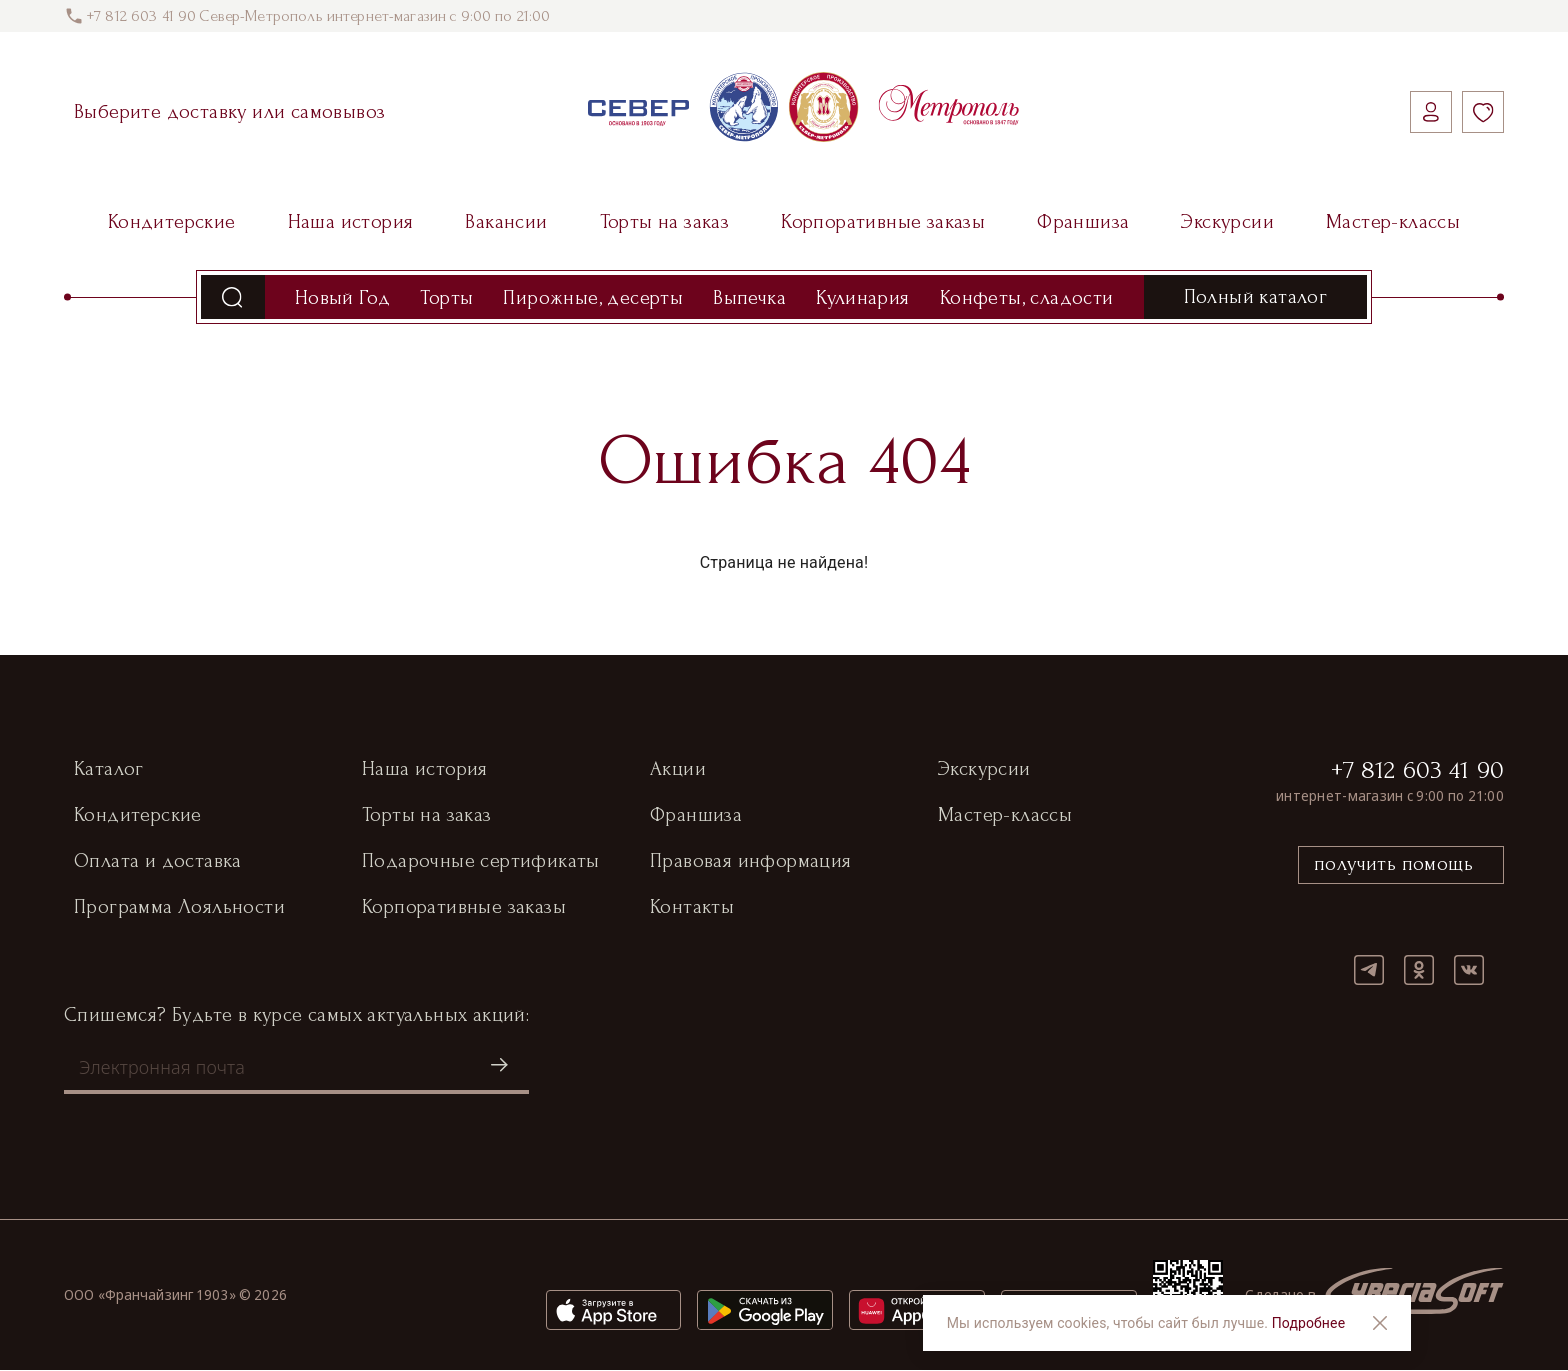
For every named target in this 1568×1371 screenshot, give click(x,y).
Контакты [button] (692, 908)
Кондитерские (172, 222)
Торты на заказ (665, 222)
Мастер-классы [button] (1005, 816)
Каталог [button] (109, 770)
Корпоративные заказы (883, 222)
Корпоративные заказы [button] (464, 908)
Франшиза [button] (696, 816)
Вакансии (506, 222)
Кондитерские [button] (138, 816)
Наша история (351, 222)
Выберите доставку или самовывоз (229, 112)
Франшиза (1083, 222)
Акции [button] (678, 770)
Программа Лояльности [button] (179, 908)
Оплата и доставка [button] (158, 862)
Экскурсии (1227, 222)
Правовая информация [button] (751, 862)
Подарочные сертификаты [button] (481, 862)
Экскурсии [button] (984, 770)
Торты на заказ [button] (427, 816)
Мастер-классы (1393, 222)
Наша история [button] (425, 770)
